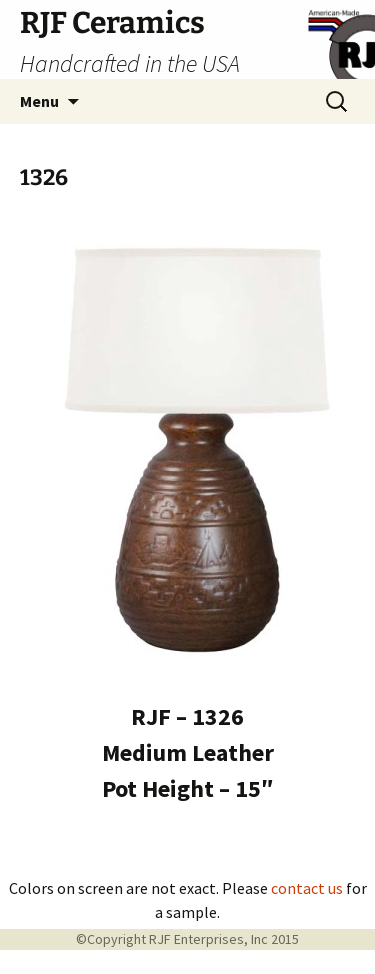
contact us (307, 888)
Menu (39, 101)
